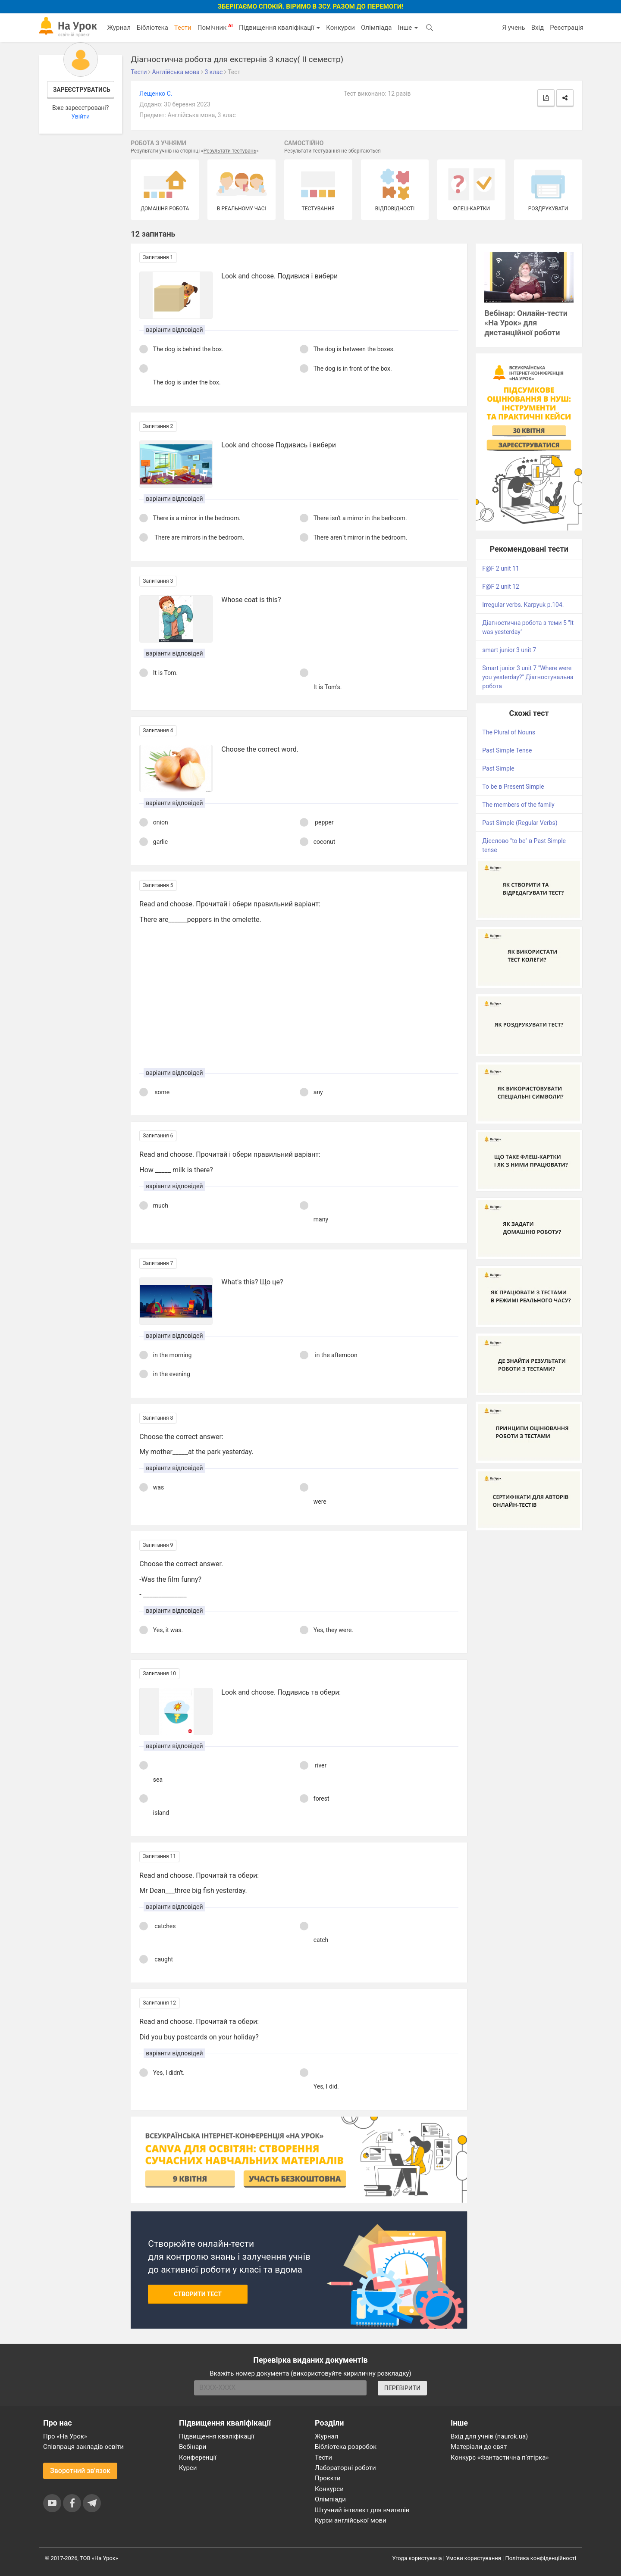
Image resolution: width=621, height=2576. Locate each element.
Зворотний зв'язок (80, 2471)
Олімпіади (330, 2499)
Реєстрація (566, 27)
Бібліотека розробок (345, 2447)
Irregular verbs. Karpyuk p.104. (523, 604)
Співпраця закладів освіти (83, 2447)
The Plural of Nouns (508, 732)
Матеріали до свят (479, 2447)
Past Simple (498, 768)
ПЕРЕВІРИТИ (402, 2388)
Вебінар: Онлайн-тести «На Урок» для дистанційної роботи (526, 323)
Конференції (197, 2457)
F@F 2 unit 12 (500, 586)
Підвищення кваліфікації (279, 27)
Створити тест (198, 2294)
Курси (188, 2468)
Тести (182, 27)
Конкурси (340, 27)
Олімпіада (376, 27)
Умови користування (473, 2558)
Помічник (215, 27)
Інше (408, 27)
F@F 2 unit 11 (500, 568)
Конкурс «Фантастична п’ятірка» (500, 2457)
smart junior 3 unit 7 (509, 649)
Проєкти (328, 2478)
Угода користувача (417, 2558)
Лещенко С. (155, 93)
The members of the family (518, 804)
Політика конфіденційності (540, 2558)
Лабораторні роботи (345, 2468)
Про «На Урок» (65, 2436)
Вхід (537, 27)
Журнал (118, 27)
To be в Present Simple (513, 786)
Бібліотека (152, 27)
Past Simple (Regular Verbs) (519, 822)
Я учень (513, 27)
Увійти (80, 116)
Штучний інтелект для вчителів (362, 2510)
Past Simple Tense (507, 750)
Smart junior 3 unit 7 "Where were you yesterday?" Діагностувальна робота (527, 677)
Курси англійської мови (350, 2520)
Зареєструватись (81, 89)
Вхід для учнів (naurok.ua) (489, 2436)
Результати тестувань (230, 151)
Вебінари (192, 2447)
